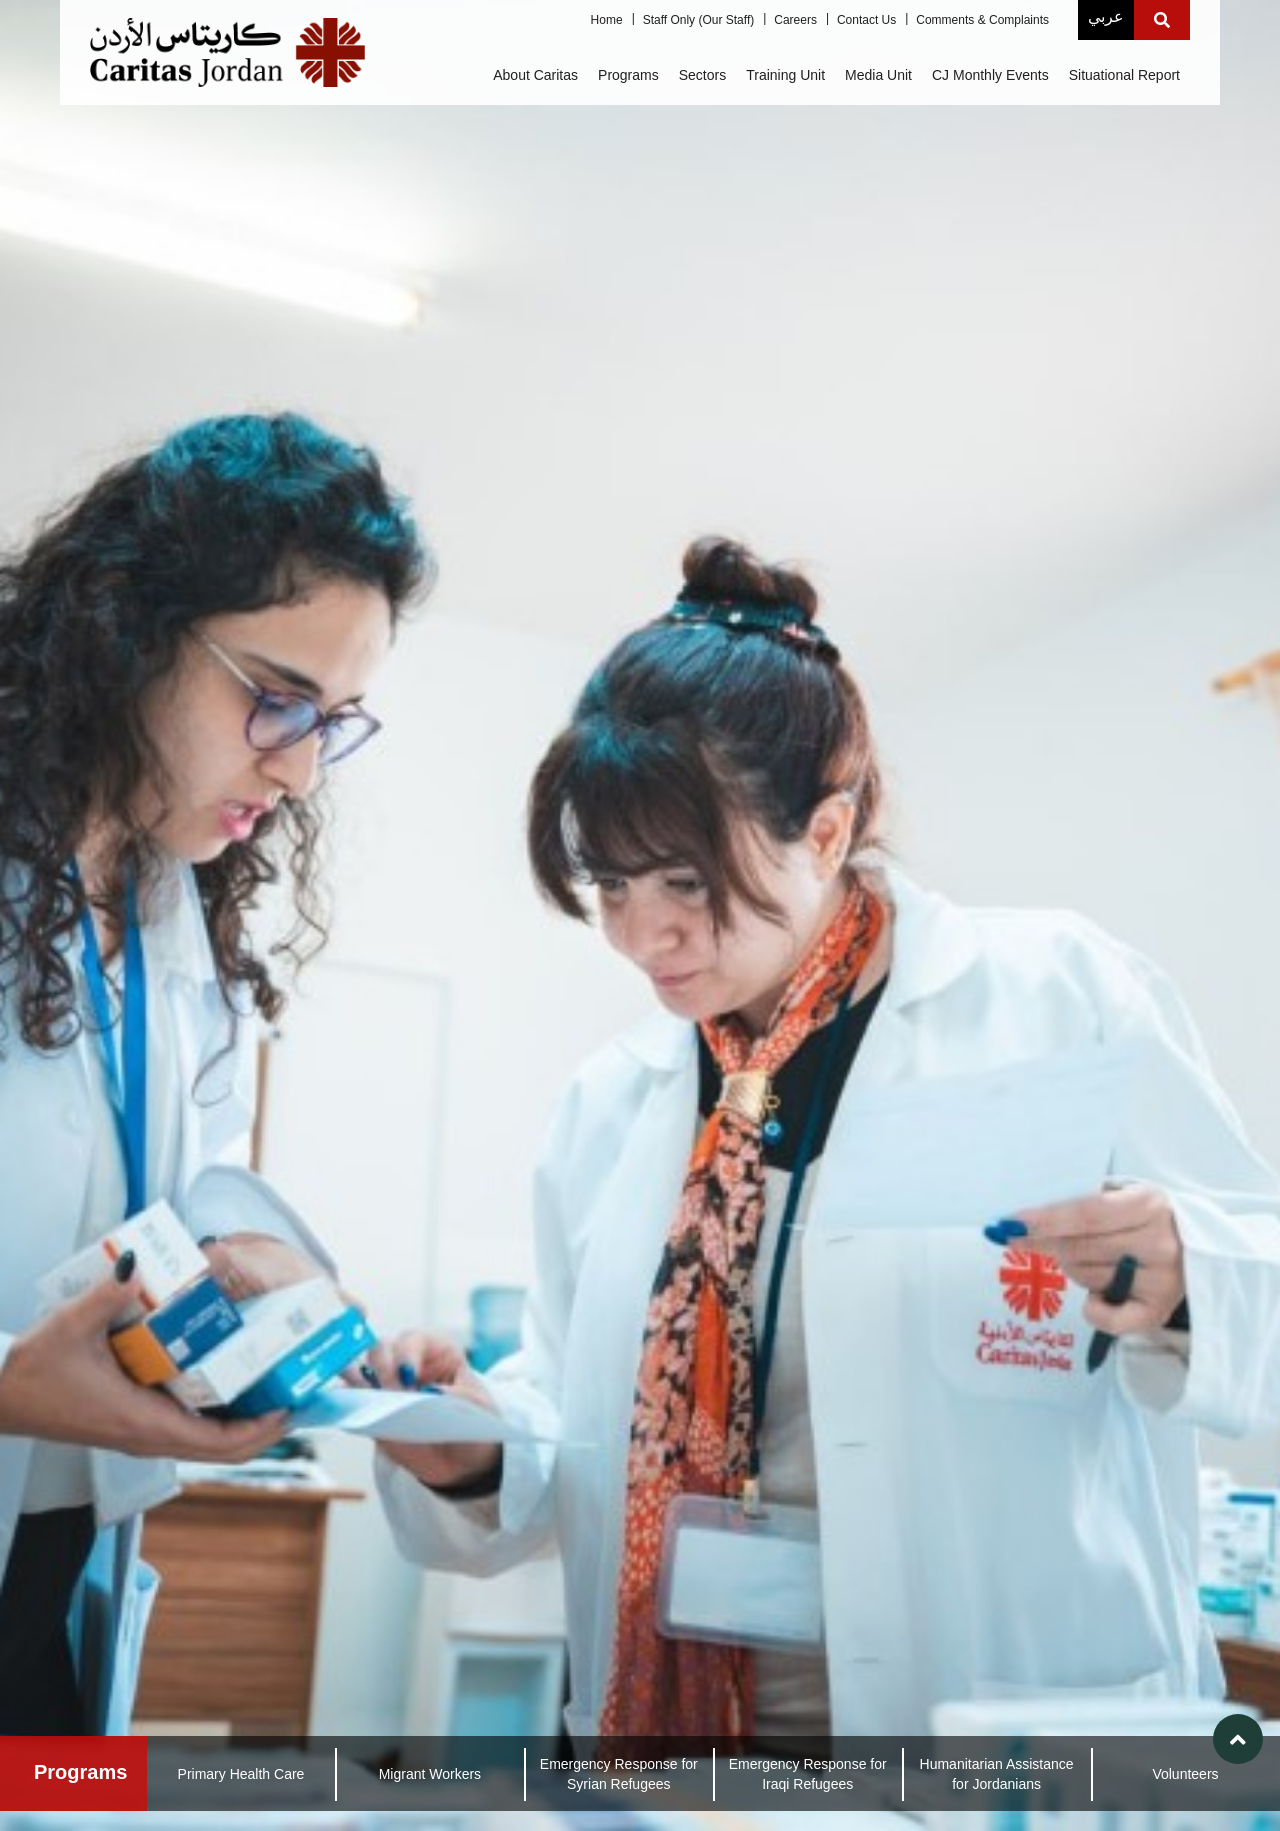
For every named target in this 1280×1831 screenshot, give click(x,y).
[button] (1238, 1739)
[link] (640, 915)
